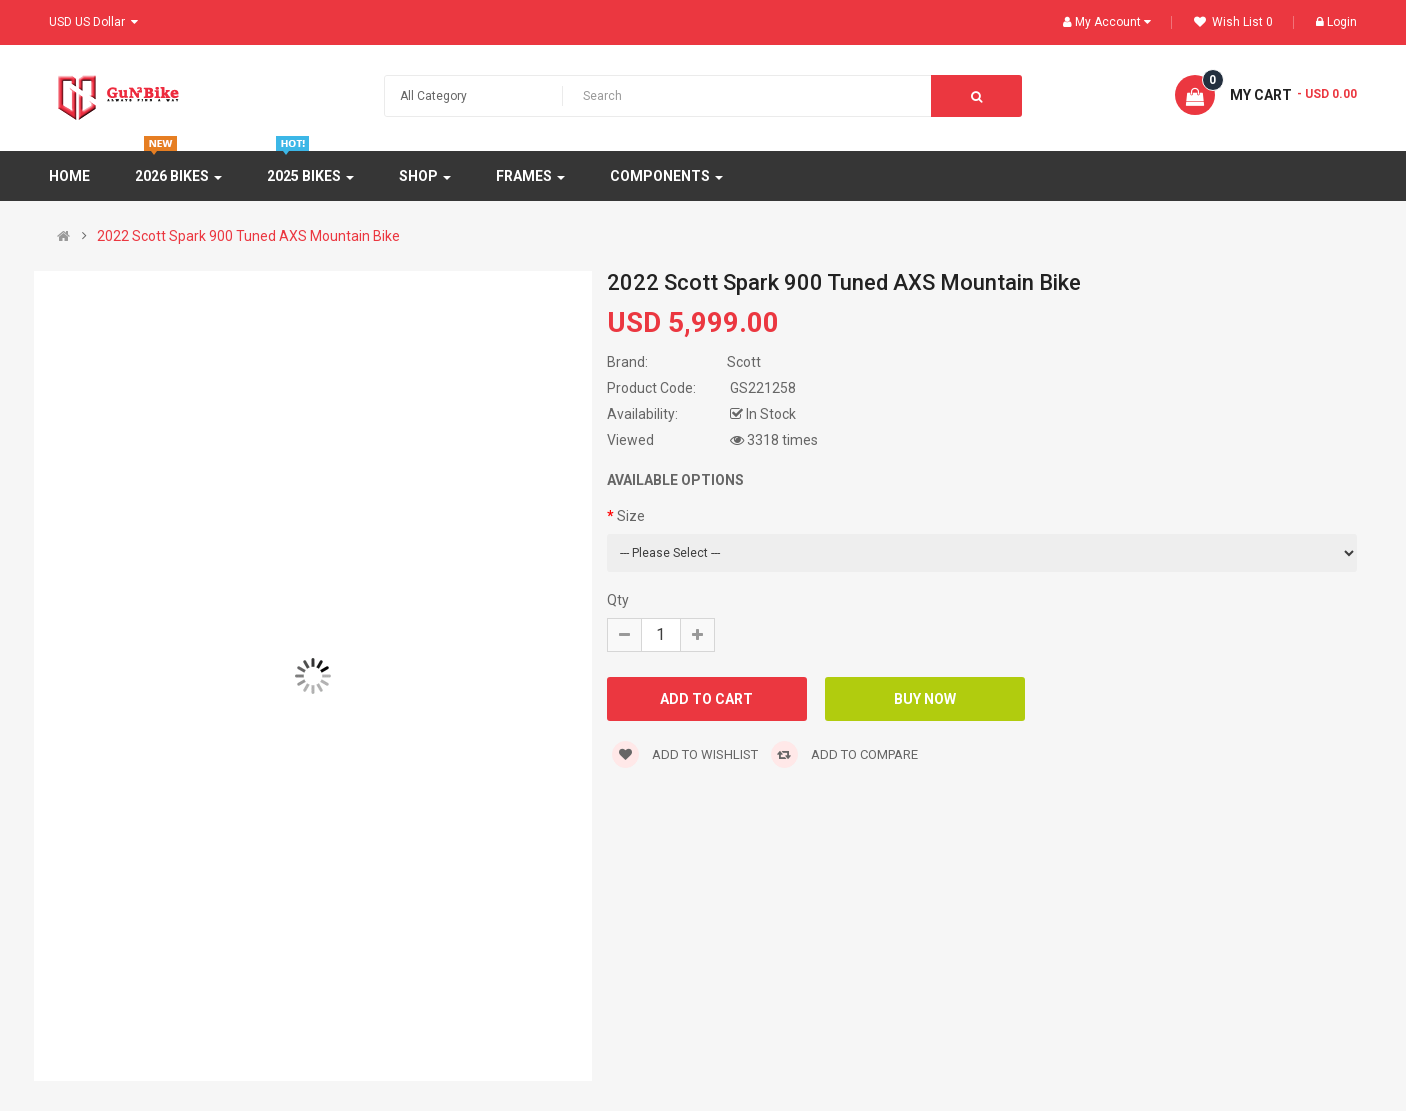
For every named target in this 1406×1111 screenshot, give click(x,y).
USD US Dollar (93, 22)
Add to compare (844, 754)
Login (1336, 22)
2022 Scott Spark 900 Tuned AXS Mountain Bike (248, 236)
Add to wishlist (685, 754)
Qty (618, 600)
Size (631, 516)
